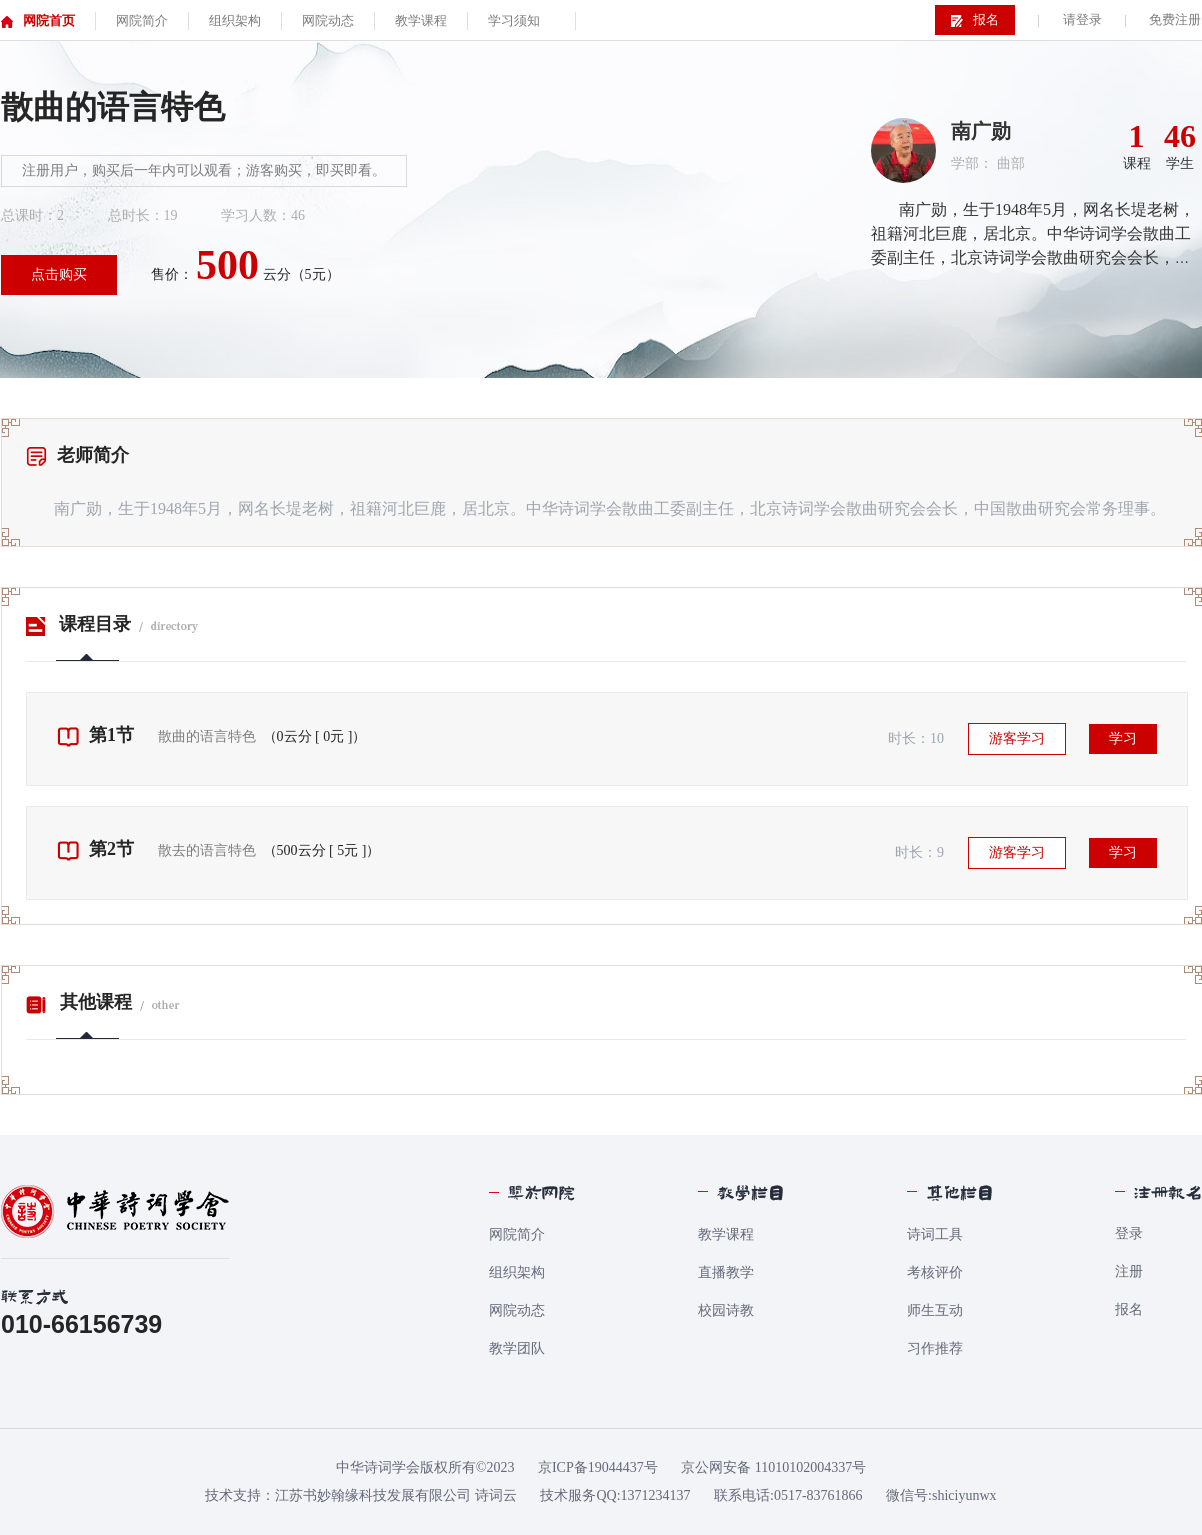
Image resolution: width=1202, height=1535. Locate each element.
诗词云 (496, 1495)
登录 (1129, 1233)
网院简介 (517, 1234)
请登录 (1082, 19)
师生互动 (935, 1310)
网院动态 (517, 1310)
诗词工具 (935, 1234)
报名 (1129, 1309)
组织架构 (517, 1272)
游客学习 (1017, 738)
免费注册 (1175, 19)
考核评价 (935, 1272)
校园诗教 (726, 1310)
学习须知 (514, 20)
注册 (1129, 1271)
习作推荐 (935, 1348)
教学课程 (726, 1234)
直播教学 (726, 1272)
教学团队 (517, 1348)
